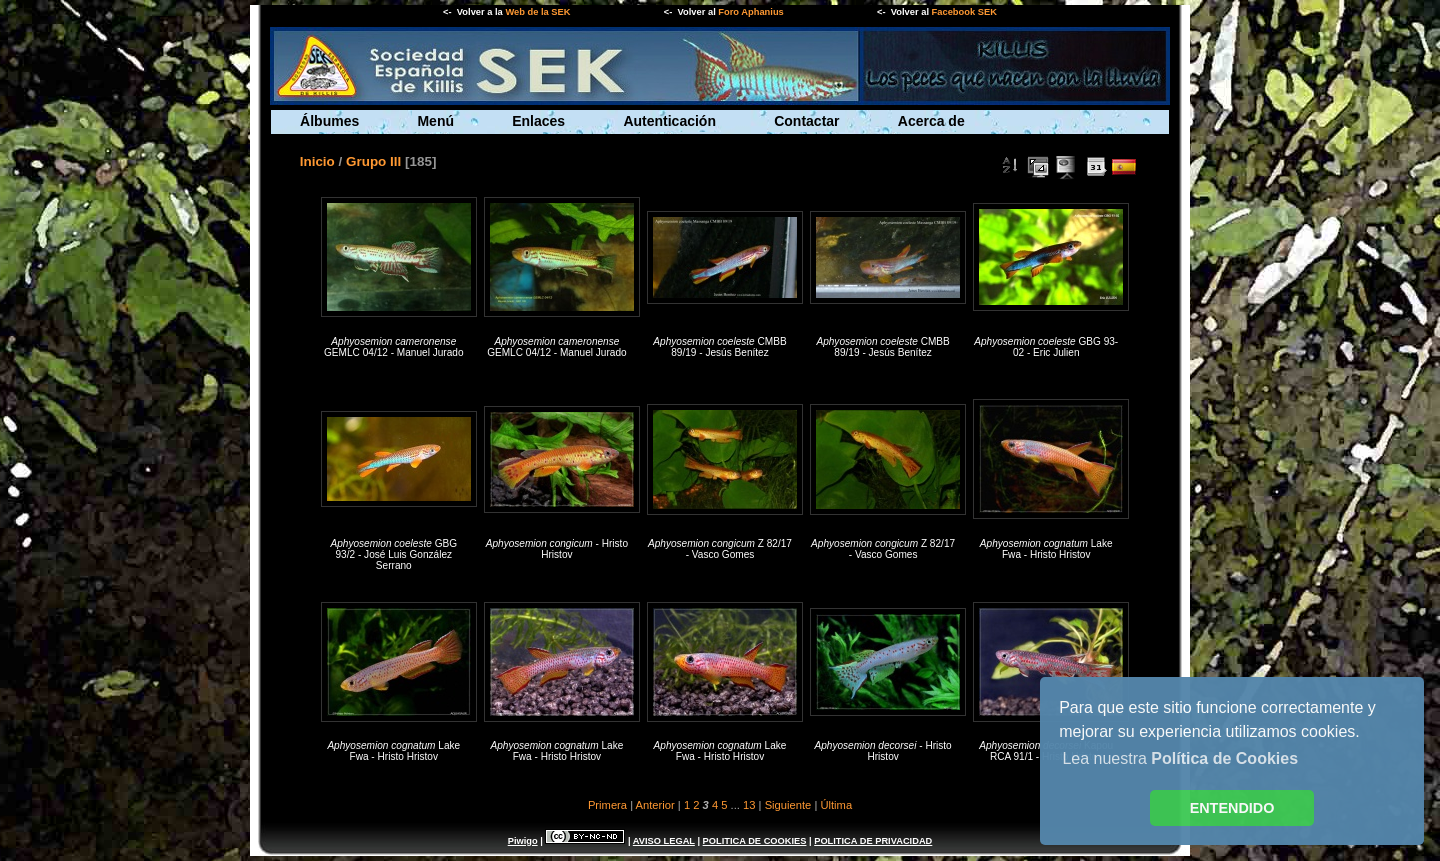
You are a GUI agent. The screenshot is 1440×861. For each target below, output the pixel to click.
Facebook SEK (964, 12)
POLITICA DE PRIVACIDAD (873, 841)
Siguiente (788, 805)
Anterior (655, 805)
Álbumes (329, 121)
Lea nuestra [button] (1180, 758)
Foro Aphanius (750, 12)
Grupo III (373, 161)
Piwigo (523, 841)
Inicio (317, 161)
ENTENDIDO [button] (1232, 808)
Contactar (806, 121)
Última (836, 805)
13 (749, 805)
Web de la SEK (537, 12)
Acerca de (931, 121)
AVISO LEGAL (664, 841)
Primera (607, 805)
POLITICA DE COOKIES (755, 841)
